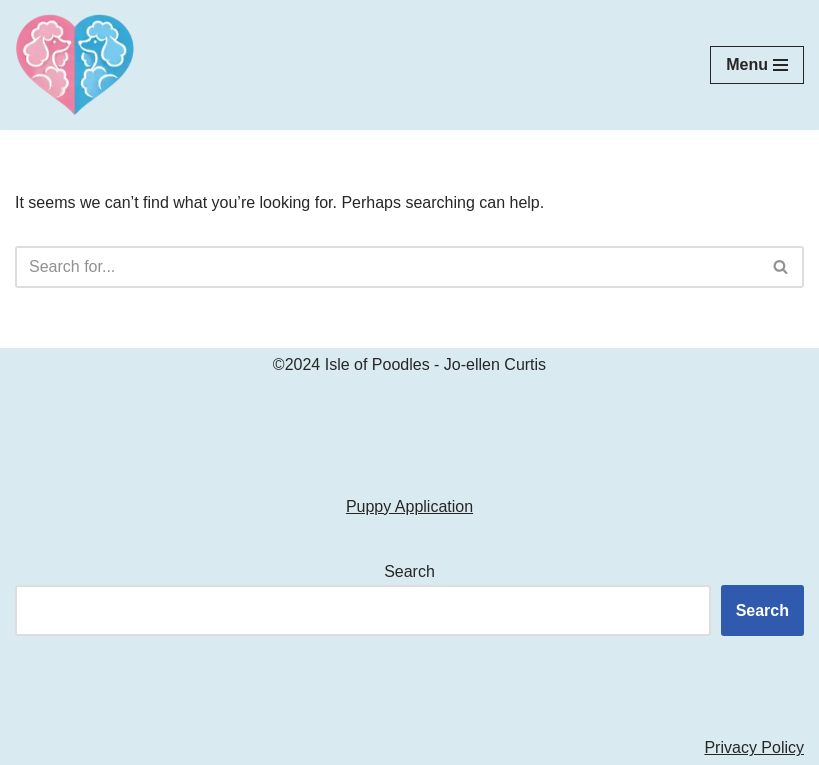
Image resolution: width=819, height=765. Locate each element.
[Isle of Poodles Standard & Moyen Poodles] (75, 65)
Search (409, 571)
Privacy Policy (754, 747)
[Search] (387, 267)
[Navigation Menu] (757, 65)
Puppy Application (409, 506)
